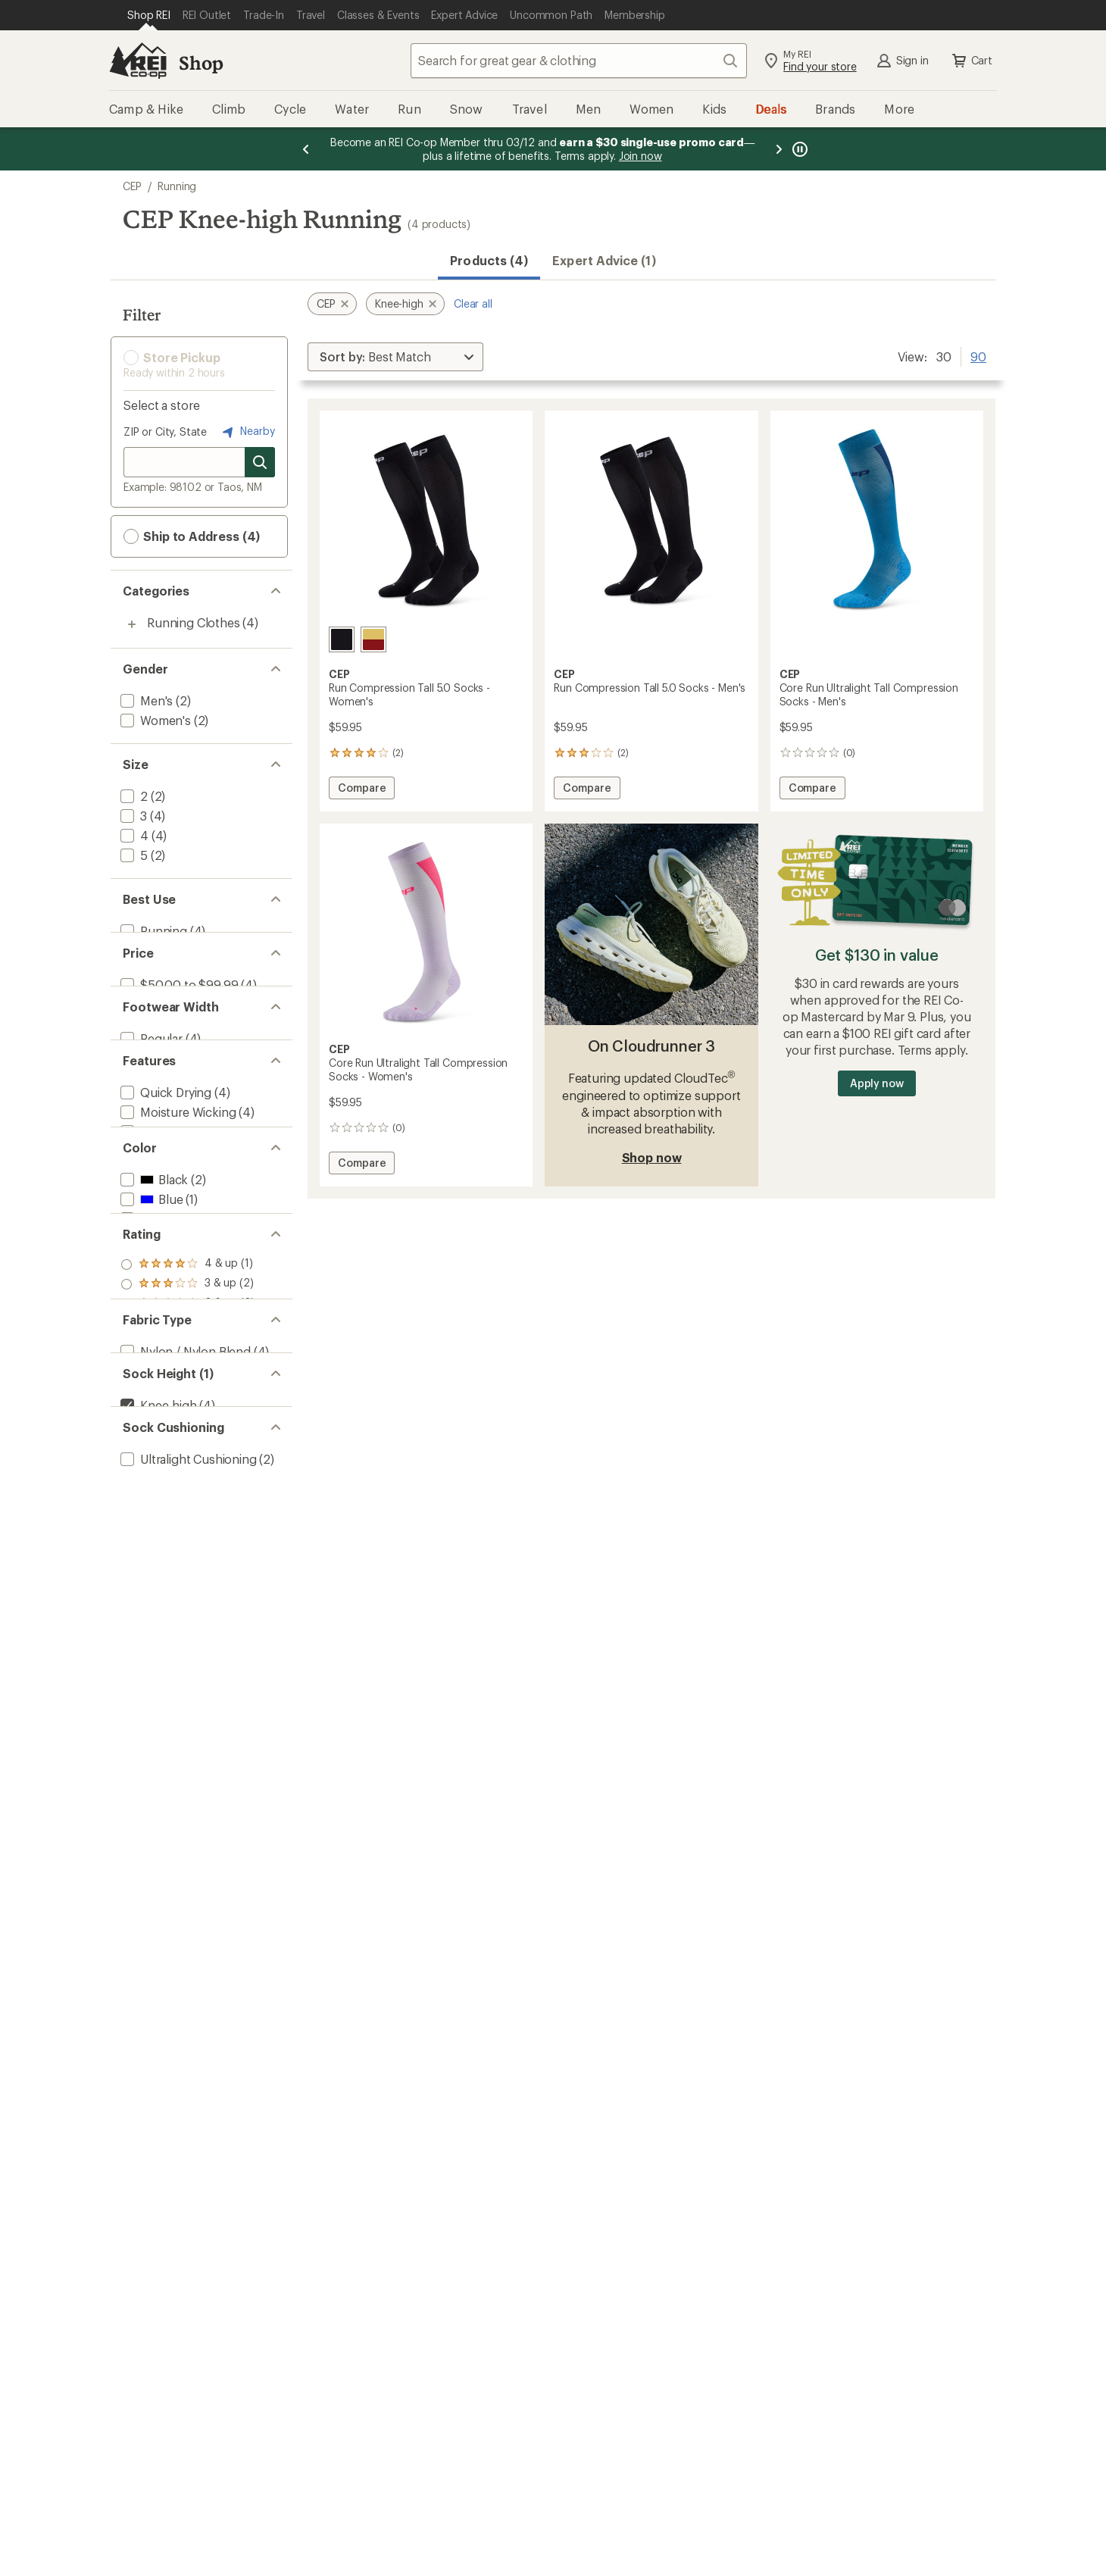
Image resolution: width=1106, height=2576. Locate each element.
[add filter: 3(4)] (132, 815)
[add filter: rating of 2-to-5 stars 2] (187, 1466)
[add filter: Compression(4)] (165, 1197)
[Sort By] (395, 356)
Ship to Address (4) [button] (191, 536)
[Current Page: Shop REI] (149, 15)
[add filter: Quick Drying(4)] (164, 1158)
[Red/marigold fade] (373, 639)
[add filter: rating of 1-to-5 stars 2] (187, 1486)
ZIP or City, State (165, 431)
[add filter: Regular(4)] (150, 1082)
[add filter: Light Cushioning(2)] (175, 1731)
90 (978, 355)
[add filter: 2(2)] (132, 796)
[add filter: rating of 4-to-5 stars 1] (187, 1426)
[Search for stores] (260, 462)
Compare (366, 789)
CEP (132, 186)
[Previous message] (306, 148)
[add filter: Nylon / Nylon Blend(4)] (184, 1560)
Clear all (473, 303)
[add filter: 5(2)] (132, 855)
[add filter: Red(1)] (148, 1352)
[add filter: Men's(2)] (145, 700)
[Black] (342, 639)
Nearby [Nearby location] (247, 432)
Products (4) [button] (489, 260)
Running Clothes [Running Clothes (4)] (193, 622)
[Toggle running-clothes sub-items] (132, 624)
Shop (201, 62)
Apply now (877, 1083)
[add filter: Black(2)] (152, 1293)
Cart (971, 61)
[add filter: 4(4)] (132, 835)
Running (177, 186)
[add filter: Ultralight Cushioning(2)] (187, 1712)
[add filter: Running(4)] (152, 931)
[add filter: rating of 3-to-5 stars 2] (187, 1446)
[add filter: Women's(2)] (154, 720)
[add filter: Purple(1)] (156, 1332)
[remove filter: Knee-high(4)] (157, 1636)
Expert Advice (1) (603, 260)
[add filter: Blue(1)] (150, 1312)
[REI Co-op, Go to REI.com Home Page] (138, 60)
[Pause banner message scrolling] (798, 148)
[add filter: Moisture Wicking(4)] (176, 1178)
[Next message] (779, 148)
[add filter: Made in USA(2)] (163, 1217)
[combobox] (579, 60)
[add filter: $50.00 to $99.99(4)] (177, 1006)
